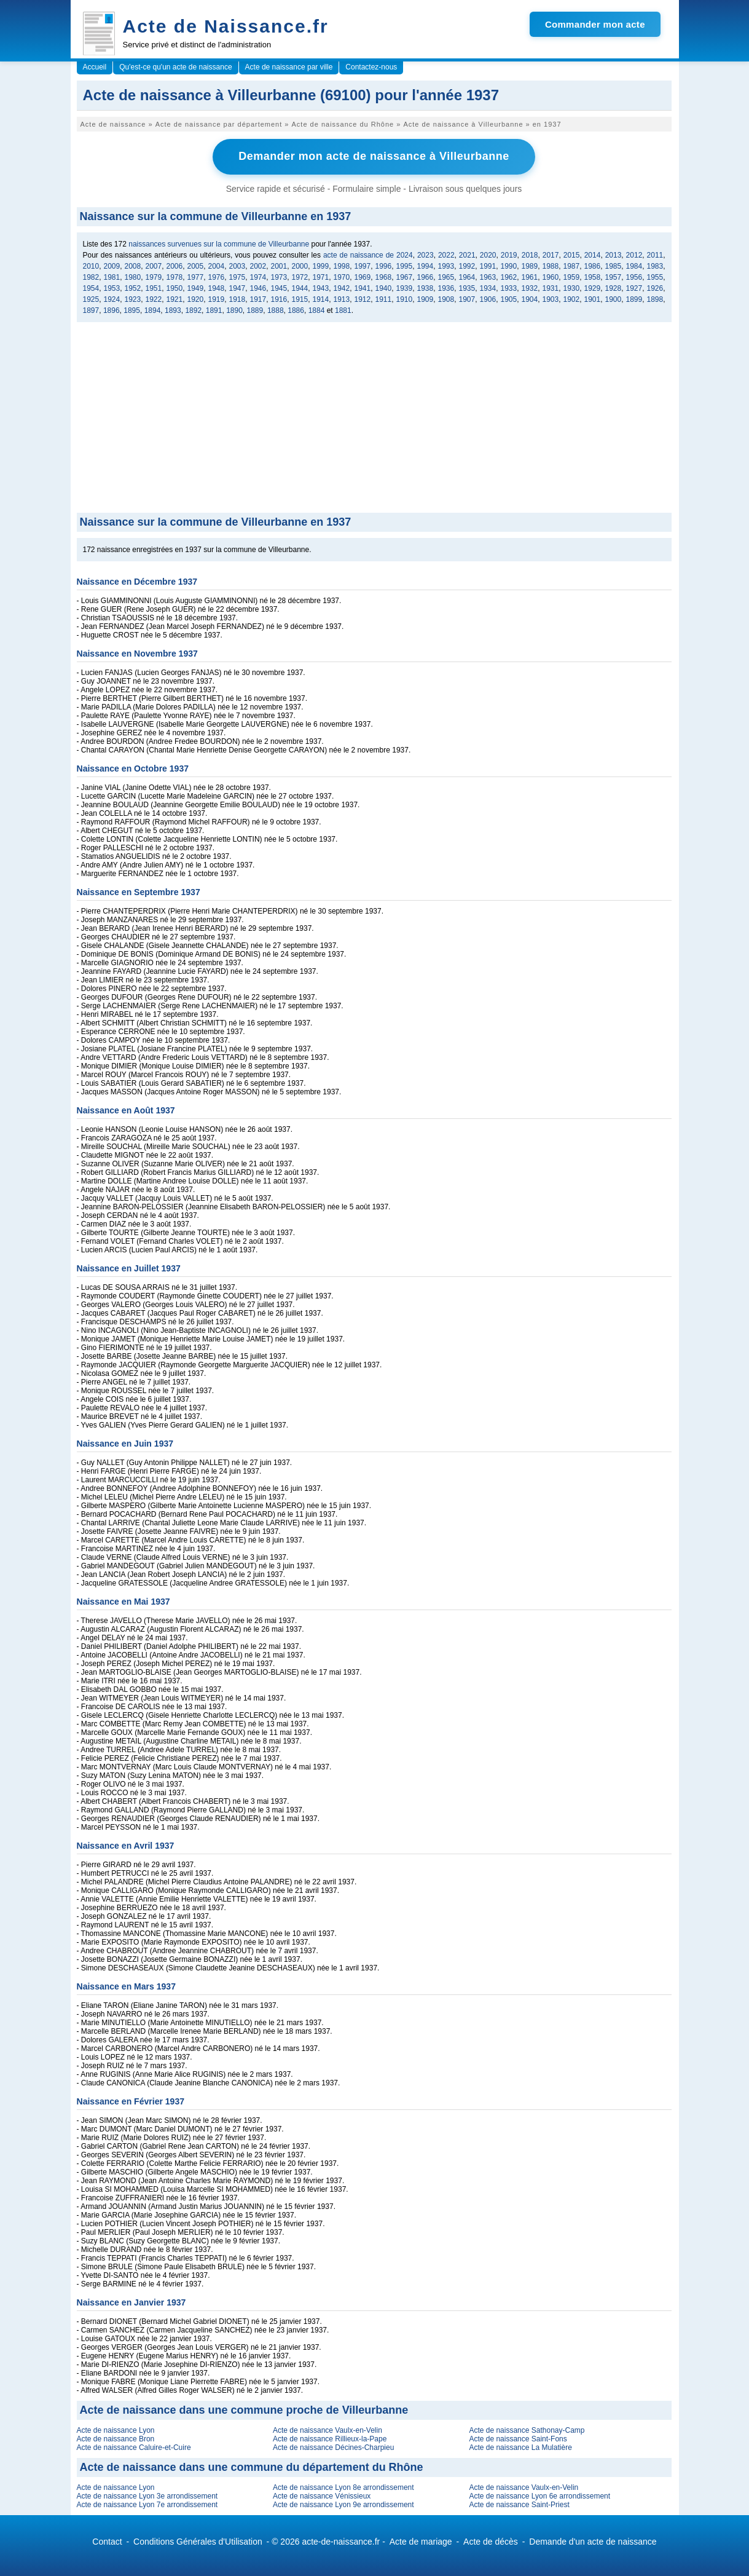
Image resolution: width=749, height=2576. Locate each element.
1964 (467, 276)
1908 (446, 298)
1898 (655, 298)
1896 (111, 310)
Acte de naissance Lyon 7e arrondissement (147, 2504)
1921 (175, 298)
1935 (467, 287)
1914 (321, 298)
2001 (279, 265)
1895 (132, 310)
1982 (91, 276)
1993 (446, 265)
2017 (551, 254)
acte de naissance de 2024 (368, 254)
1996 (383, 265)
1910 (404, 298)
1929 (592, 287)
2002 (258, 265)
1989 (530, 265)
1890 (234, 310)
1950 (175, 287)
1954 (91, 287)
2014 (592, 254)
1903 (551, 298)
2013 (613, 254)
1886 (296, 310)
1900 (613, 298)
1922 (154, 298)
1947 (237, 287)
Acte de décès (490, 2541)
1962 (509, 276)
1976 (216, 276)
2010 (91, 265)
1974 (258, 276)
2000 (300, 265)
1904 (530, 298)
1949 (195, 287)
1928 (613, 287)
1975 (237, 276)
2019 (509, 254)
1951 (154, 287)
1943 (321, 287)
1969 (363, 276)
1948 (216, 287)
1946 (258, 287)
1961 (530, 276)
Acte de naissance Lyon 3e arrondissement (147, 2495)
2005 (195, 265)
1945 (279, 287)
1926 (655, 287)
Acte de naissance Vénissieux (322, 2495)
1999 (321, 265)
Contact (107, 2541)
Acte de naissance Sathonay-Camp (526, 2429)
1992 (467, 265)
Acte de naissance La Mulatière (520, 2447)
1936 (446, 287)
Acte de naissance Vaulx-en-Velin (327, 2429)
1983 (655, 265)
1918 (237, 298)
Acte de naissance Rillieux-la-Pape (329, 2438)
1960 (551, 276)
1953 (112, 287)
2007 (154, 265)
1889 (255, 310)
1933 (509, 287)
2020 (488, 254)
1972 (300, 276)
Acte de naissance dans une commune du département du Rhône (251, 2466)
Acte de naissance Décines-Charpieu (333, 2447)
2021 (467, 254)
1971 (321, 276)
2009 (112, 265)
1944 (300, 287)
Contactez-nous (371, 67)
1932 (530, 287)
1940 (383, 287)
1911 (383, 298)
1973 (279, 276)
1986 (592, 265)
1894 (152, 310)
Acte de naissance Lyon (116, 2429)
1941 (363, 287)
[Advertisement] (374, 420)
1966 (425, 276)
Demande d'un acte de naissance (592, 2541)
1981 (112, 276)
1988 (551, 265)
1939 (404, 287)
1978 (175, 276)
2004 (216, 265)
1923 (133, 298)
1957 (613, 276)
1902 (571, 298)
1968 (383, 276)
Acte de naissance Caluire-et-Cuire (134, 2447)
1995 (404, 265)
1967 (404, 276)
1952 (133, 287)
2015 (571, 254)
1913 (342, 298)
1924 (112, 298)
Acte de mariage (421, 2541)
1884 (316, 310)
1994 (425, 265)
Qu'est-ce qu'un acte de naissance (175, 67)
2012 (634, 254)
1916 (279, 298)
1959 (571, 276)
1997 (363, 265)
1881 (343, 310)
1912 (363, 298)
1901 (592, 298)
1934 (488, 287)
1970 (342, 276)
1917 (258, 298)
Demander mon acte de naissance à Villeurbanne (373, 156)
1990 (509, 265)
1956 (634, 276)
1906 (488, 298)
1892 (193, 310)
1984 (634, 265)
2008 (133, 265)
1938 (425, 287)
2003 (237, 265)
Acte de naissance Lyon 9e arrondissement (343, 2504)
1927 (634, 287)
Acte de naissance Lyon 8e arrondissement (343, 2487)
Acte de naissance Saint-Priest (519, 2504)
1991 (488, 265)
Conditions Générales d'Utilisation (197, 2541)
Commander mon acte (595, 24)
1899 (634, 298)
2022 (446, 254)
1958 (592, 276)
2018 (530, 254)
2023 (425, 254)
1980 (133, 276)
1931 (551, 287)
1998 (342, 265)
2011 (655, 254)
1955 (655, 276)
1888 (275, 310)
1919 (216, 298)
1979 (154, 276)
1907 (467, 298)
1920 (195, 298)
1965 (446, 276)
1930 (571, 287)
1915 (300, 298)
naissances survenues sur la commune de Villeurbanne (218, 243)
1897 (91, 310)
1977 (195, 276)
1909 (425, 298)
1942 (342, 287)
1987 (571, 265)
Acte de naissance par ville (289, 67)
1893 (173, 310)
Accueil (95, 67)
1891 (214, 310)
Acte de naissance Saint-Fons (518, 2438)
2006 (175, 265)
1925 (91, 298)
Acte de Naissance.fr (226, 26)
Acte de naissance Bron (116, 2438)
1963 (488, 276)
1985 (613, 265)
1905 (509, 298)
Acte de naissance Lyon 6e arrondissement (539, 2495)
